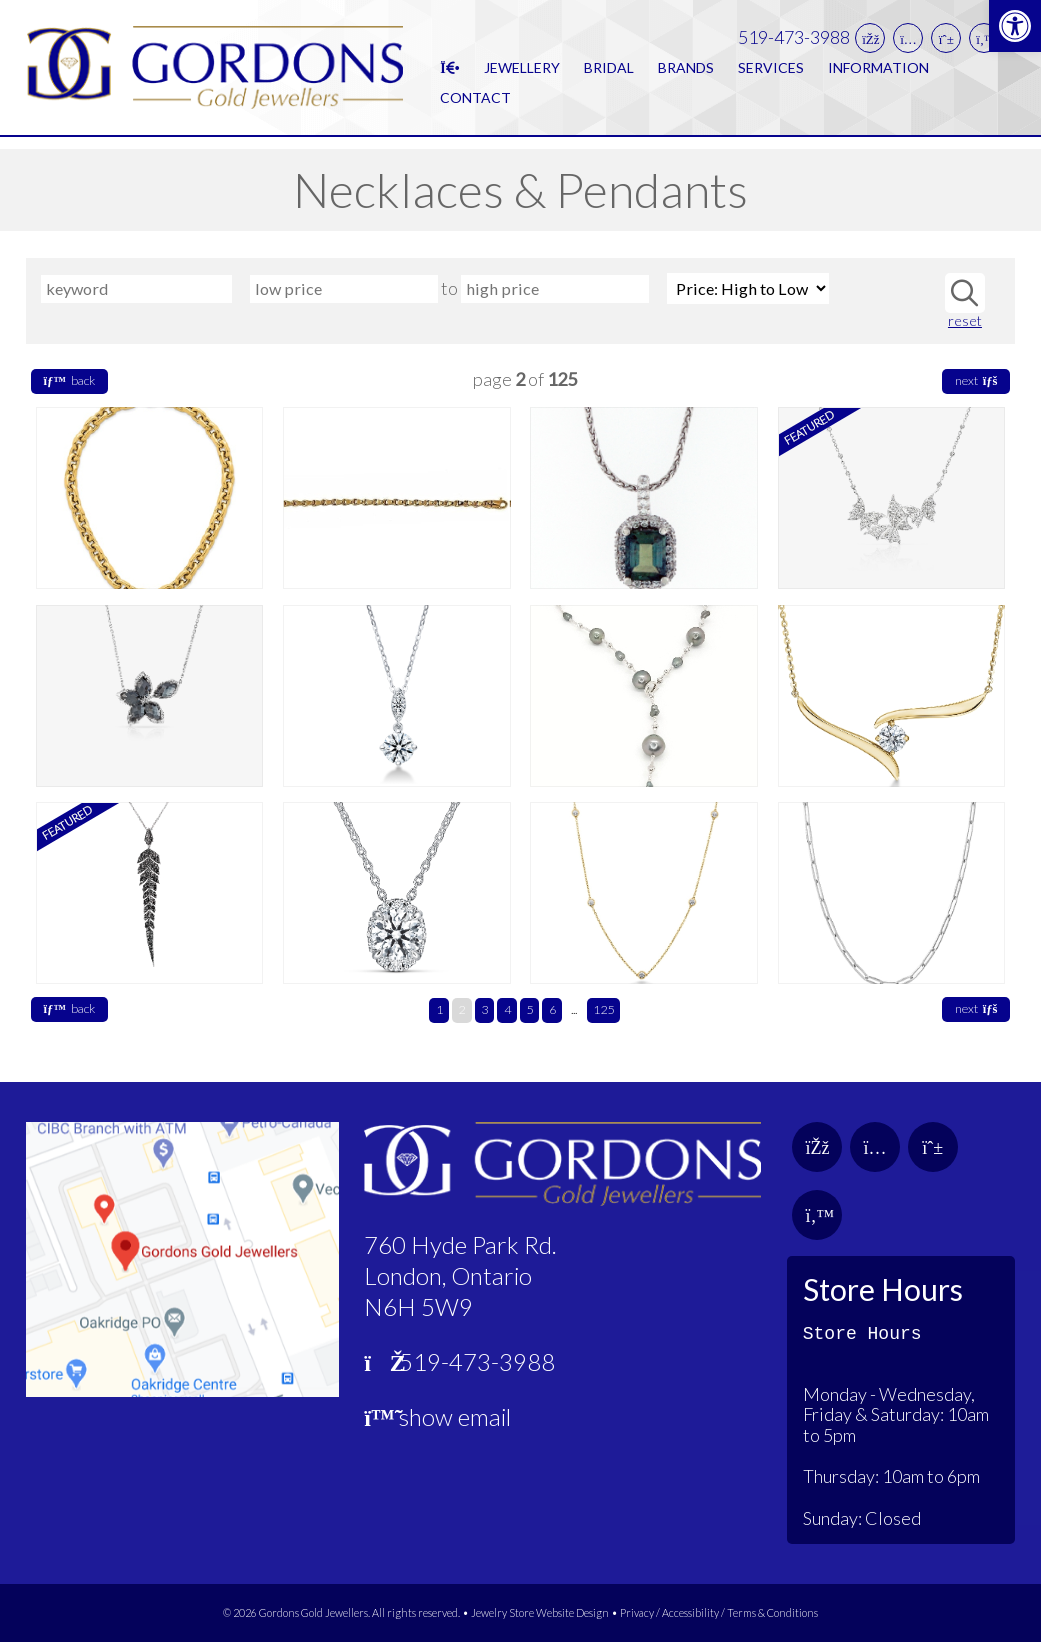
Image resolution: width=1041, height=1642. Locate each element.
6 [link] (552, 1009)
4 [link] (507, 1009)
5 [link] (529, 1009)
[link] (1015, 26)
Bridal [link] (609, 72)
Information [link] (878, 72)
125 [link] (603, 1009)
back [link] (69, 380)
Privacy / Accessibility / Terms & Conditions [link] (719, 1612)
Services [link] (771, 72)
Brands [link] (686, 72)
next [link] (976, 380)
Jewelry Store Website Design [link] (540, 1612)
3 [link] (484, 1009)
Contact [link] (475, 102)
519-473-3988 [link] (794, 43)
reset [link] (965, 321)
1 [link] (439, 1009)
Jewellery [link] (522, 72)
